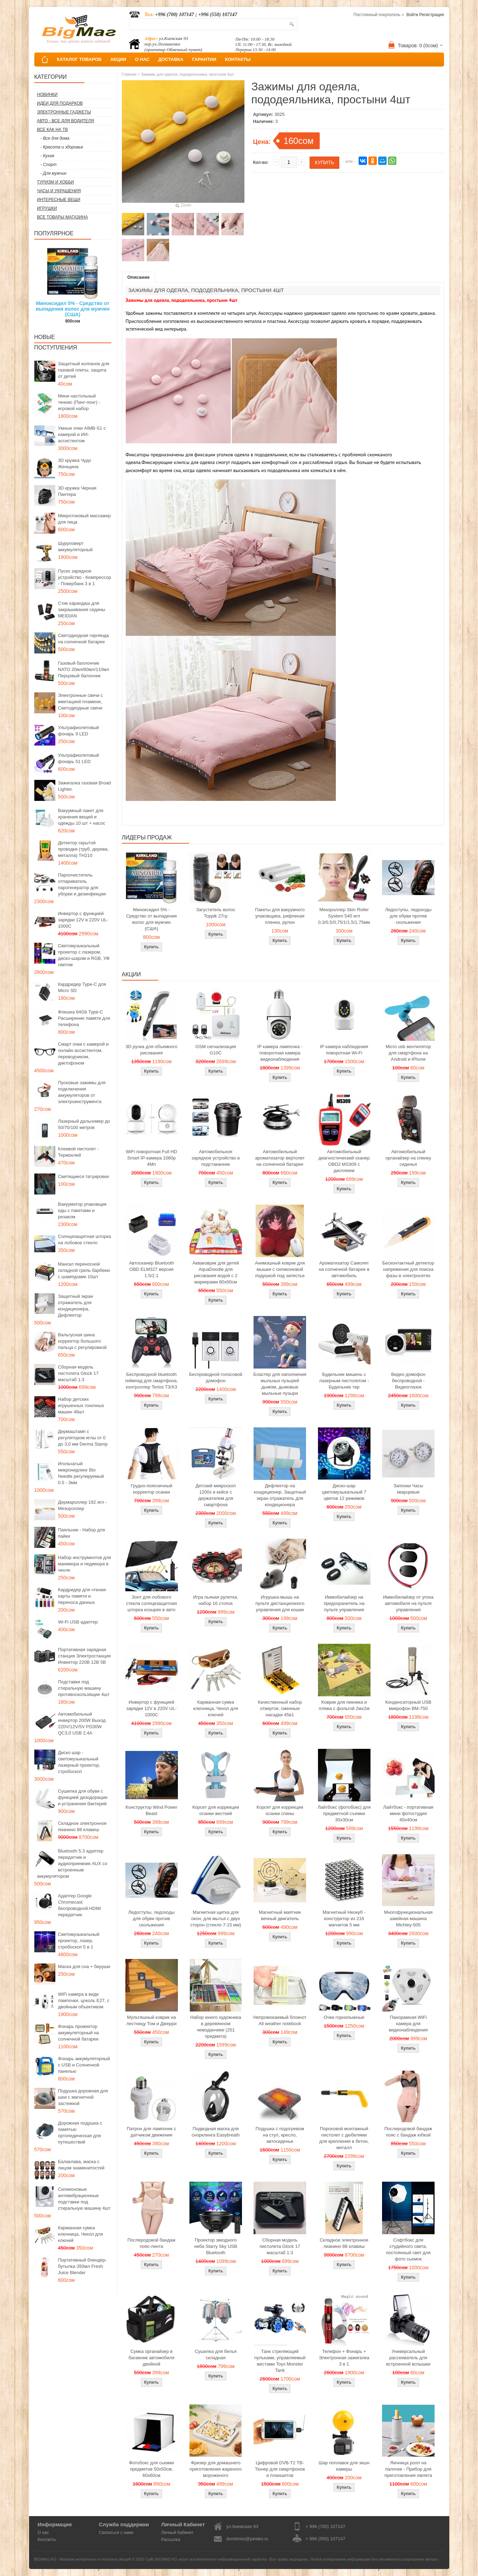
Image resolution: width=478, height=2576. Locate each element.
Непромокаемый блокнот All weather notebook (279, 2020)
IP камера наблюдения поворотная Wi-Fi (344, 1049)
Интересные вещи (59, 199)
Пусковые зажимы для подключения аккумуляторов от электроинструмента (82, 1092)
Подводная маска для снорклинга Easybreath (216, 2132)
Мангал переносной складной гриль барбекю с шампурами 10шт (84, 1270)
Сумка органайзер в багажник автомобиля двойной (151, 2358)
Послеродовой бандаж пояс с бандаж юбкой (408, 2132)
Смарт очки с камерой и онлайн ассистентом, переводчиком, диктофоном (83, 1053)
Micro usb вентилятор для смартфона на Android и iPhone (408, 1053)
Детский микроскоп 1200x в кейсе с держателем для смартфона (216, 1495)
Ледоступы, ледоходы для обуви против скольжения (408, 916)
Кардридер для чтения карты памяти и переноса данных (82, 1596)
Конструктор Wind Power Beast (152, 1810)
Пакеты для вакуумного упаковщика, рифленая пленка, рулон (280, 916)
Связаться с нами (116, 2532)
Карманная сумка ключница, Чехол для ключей (80, 2234)
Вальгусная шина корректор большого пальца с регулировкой (82, 1341)
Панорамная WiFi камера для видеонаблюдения (408, 2024)
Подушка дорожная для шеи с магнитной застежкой (83, 2097)
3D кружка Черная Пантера (77, 491)
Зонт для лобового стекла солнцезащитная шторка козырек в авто (151, 1603)
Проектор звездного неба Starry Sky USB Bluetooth (215, 2246)
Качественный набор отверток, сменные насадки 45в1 (280, 1708)
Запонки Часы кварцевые (408, 1489)
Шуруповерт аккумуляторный (75, 546)
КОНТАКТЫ (238, 59)
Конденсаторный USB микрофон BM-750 (408, 1705)
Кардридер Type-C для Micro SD (82, 987)
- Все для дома (55, 138)
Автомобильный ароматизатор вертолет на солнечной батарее (280, 1158)
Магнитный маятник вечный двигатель (280, 1915)
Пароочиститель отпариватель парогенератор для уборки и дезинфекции (82, 884)
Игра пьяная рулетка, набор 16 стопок (215, 1600)
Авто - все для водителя (65, 120)
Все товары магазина (62, 217)
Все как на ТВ (52, 129)
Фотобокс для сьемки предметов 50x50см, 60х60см (151, 2469)
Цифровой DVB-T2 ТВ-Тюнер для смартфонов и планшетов (280, 2469)
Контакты (47, 2539)
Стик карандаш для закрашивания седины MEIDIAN (81, 609)
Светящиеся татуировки (83, 1176)
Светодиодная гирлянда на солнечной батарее (83, 638)
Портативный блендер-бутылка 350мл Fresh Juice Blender (82, 2266)
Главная (129, 74)
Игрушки (47, 208)
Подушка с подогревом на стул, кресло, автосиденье (280, 2135)
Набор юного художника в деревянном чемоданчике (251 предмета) (215, 2027)
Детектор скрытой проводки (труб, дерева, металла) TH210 (83, 849)
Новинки (47, 94)
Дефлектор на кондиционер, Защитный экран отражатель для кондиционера (280, 1495)
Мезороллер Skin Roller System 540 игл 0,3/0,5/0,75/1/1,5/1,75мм (344, 916)
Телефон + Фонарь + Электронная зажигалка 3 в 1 (344, 2358)
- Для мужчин (54, 173)
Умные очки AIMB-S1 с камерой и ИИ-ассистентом (82, 434)
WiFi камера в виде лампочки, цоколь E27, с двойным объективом (84, 2000)
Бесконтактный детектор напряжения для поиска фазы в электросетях (408, 1269)
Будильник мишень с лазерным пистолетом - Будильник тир (344, 1381)
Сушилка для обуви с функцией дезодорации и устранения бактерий (83, 1797)
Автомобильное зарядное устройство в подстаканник (216, 1158)
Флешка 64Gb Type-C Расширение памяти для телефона (84, 1018)
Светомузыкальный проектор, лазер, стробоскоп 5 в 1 (78, 1941)
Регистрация (431, 14)
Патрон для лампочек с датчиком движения (151, 2132)
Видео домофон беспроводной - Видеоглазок (408, 1381)
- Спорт (49, 164)
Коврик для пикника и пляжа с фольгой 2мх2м (344, 1705)
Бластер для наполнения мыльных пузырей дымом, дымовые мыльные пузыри (280, 1384)
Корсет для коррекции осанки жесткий (215, 1810)
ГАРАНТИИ (204, 59)
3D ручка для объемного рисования (152, 1049)
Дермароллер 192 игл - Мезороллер (82, 1505)
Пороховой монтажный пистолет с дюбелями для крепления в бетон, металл (344, 2138)
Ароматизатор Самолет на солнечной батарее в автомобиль (344, 1269)
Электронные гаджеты (64, 112)
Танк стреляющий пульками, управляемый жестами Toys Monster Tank (279, 2361)
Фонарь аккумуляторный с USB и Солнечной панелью (84, 2065)
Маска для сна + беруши (84, 1966)
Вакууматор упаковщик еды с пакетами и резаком (82, 1210)
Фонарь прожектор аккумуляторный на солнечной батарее (78, 2033)
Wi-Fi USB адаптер (78, 1622)
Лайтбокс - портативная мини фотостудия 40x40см (408, 1813)
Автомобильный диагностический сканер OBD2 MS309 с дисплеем (344, 1161)
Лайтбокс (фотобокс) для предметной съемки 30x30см (344, 1813)
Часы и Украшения (59, 190)
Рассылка (170, 2539)
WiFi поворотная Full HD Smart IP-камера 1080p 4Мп (151, 1158)
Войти (412, 14)
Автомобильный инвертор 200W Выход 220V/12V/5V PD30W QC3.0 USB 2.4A (82, 1723)
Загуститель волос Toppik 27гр (215, 913)
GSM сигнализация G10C (215, 1049)
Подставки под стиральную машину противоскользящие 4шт (84, 1688)
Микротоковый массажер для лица (84, 519)
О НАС (142, 59)
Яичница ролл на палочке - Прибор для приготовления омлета (408, 2469)
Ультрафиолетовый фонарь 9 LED (78, 730)
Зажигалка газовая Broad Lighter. (84, 786)
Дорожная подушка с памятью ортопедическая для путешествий (80, 2132)
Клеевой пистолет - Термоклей (78, 1152)
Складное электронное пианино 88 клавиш (82, 1826)
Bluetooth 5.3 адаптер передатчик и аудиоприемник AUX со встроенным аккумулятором (72, 1863)
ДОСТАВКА (170, 59)
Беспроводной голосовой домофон (215, 1377)
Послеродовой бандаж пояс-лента (151, 2243)
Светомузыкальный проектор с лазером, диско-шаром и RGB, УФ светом (84, 955)
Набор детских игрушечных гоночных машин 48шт (81, 1405)
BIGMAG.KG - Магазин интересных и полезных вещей (82, 2559)
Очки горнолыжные (344, 2017)
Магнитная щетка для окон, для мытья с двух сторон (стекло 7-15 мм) (215, 1918)
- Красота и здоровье (62, 147)
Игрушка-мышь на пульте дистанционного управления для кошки (279, 1603)
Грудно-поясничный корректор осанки (151, 1489)
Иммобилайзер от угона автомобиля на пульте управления (408, 1603)
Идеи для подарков (60, 103)
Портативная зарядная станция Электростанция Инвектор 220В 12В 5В (84, 1656)
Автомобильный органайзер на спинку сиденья (408, 1158)
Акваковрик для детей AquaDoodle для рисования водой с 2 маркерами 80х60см (216, 1272)
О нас (43, 2532)
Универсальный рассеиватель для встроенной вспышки (408, 2358)
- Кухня (47, 155)
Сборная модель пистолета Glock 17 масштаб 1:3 (78, 1373)
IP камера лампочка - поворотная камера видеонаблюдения (280, 1053)
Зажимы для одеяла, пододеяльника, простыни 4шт (187, 74)
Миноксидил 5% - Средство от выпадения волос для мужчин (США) (73, 308)
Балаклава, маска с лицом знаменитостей (81, 2164)
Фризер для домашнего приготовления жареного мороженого (215, 2469)
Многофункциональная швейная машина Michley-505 (408, 1918)
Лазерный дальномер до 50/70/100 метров (84, 1124)
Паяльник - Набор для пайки (81, 1533)
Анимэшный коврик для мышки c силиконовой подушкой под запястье (280, 1269)
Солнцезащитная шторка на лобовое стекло (84, 1239)
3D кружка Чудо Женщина (74, 463)
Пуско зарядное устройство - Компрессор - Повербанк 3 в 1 (84, 577)
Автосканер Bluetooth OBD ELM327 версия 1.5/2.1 (151, 1269)
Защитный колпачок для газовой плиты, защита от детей (83, 370)
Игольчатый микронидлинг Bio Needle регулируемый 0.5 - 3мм (81, 1473)
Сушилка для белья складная (215, 2354)
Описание (138, 277)
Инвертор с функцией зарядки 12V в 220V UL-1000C (83, 920)
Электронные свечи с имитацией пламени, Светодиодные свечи (80, 702)
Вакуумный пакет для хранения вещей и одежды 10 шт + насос (81, 817)
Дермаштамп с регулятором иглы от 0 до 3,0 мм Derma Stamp (83, 1438)
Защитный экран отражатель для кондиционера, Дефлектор (75, 1306)
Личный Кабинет (177, 2532)
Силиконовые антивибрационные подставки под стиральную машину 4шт (84, 2199)
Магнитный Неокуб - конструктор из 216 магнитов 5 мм (344, 1918)
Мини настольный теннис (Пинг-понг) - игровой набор (79, 402)
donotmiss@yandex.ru (247, 2538)
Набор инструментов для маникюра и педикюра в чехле (84, 1564)
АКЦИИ (118, 59)
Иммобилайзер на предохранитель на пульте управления (344, 1603)
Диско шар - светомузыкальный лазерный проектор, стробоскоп (79, 1762)
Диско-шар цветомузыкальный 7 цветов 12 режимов (344, 1492)
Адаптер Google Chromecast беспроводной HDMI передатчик (79, 1905)
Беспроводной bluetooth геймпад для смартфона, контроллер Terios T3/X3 (151, 1381)
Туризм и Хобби (55, 182)
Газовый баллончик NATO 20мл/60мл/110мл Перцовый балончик (83, 669)
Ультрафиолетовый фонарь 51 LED (78, 758)
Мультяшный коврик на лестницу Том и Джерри (151, 2020)
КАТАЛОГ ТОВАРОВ (79, 59)
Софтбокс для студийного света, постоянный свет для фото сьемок (408, 2249)
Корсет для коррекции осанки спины (280, 1810)
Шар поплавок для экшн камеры (344, 2466)
